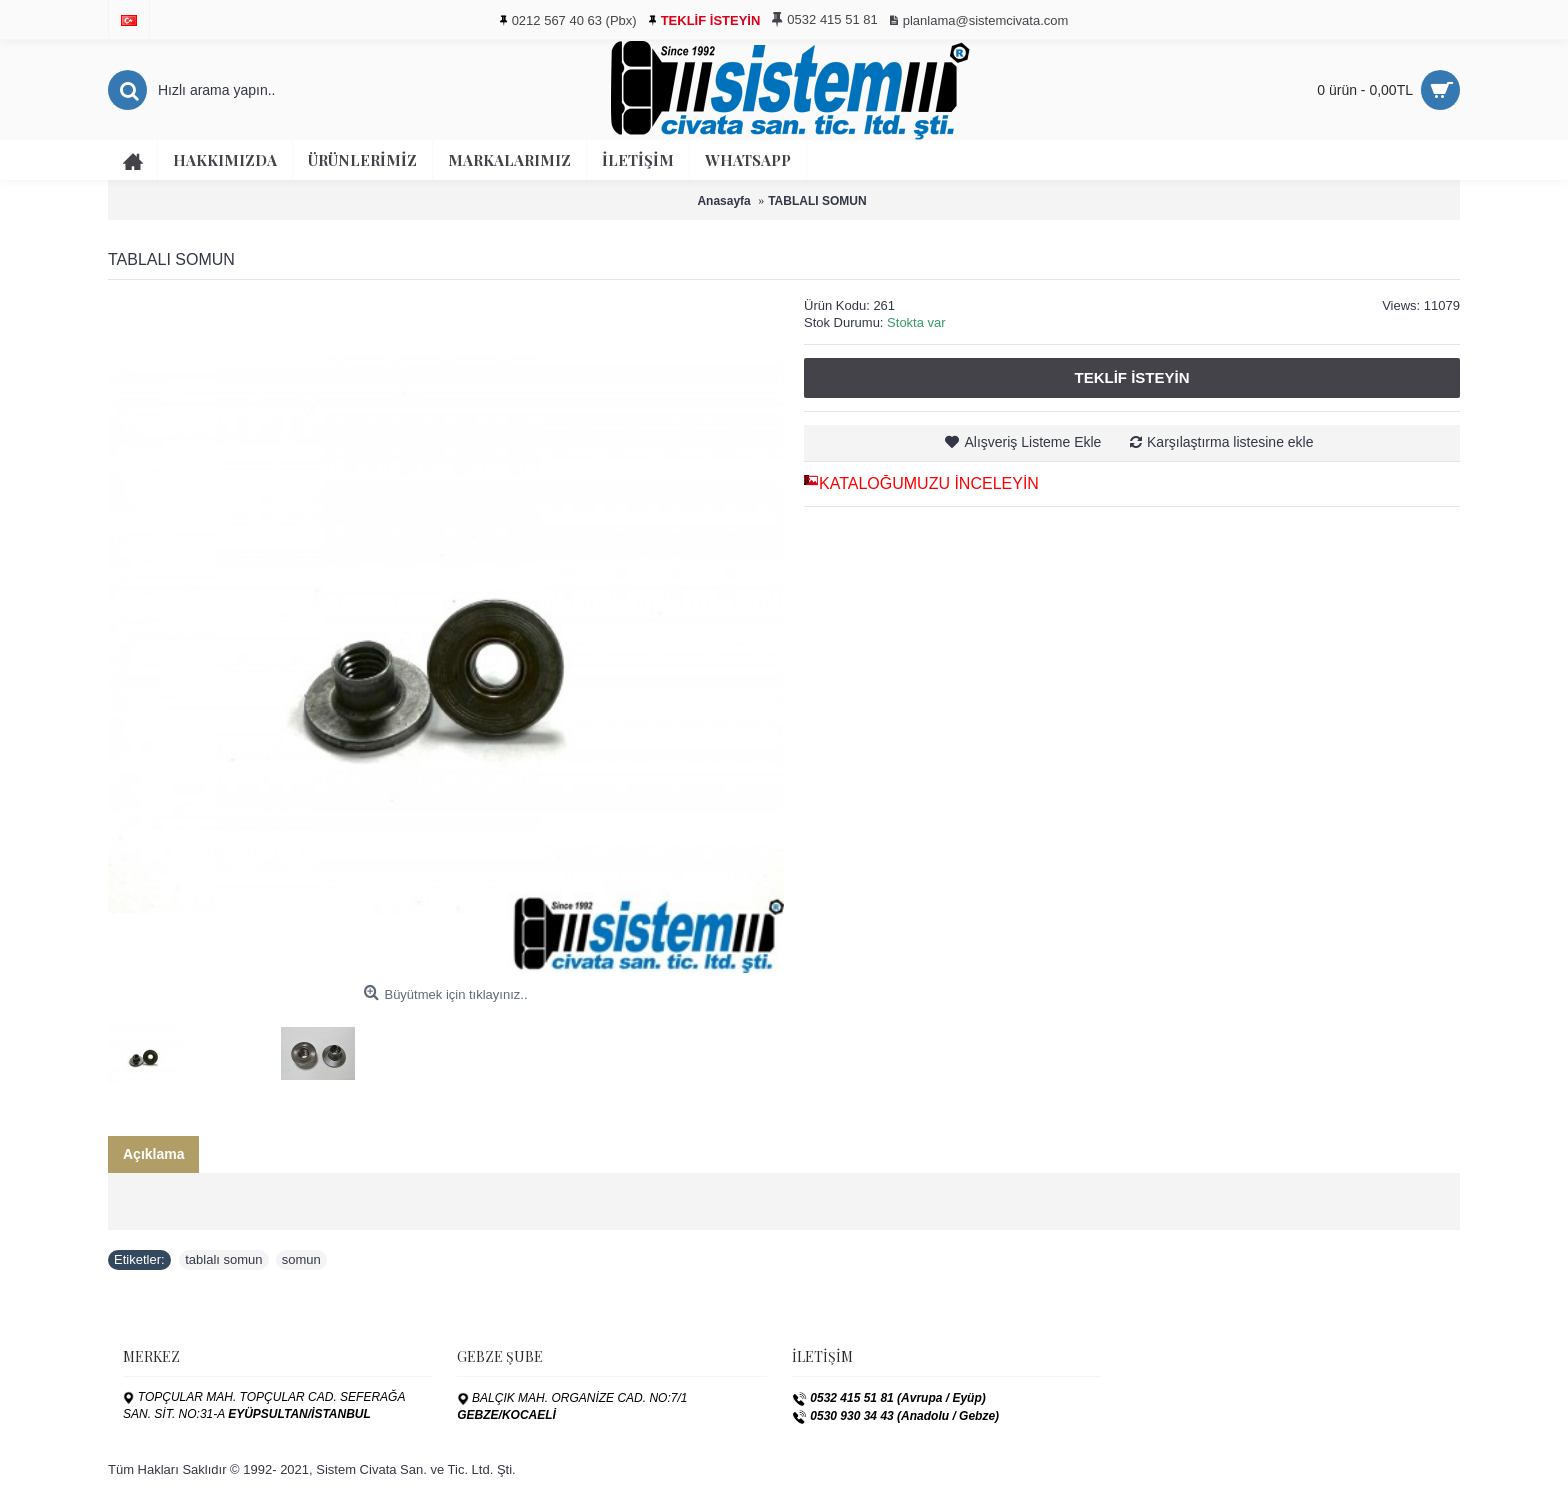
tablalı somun (223, 1259)
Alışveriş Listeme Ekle (1032, 442)
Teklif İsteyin (1131, 377)
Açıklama (153, 1154)
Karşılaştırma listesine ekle (1230, 442)
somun (301, 1259)
